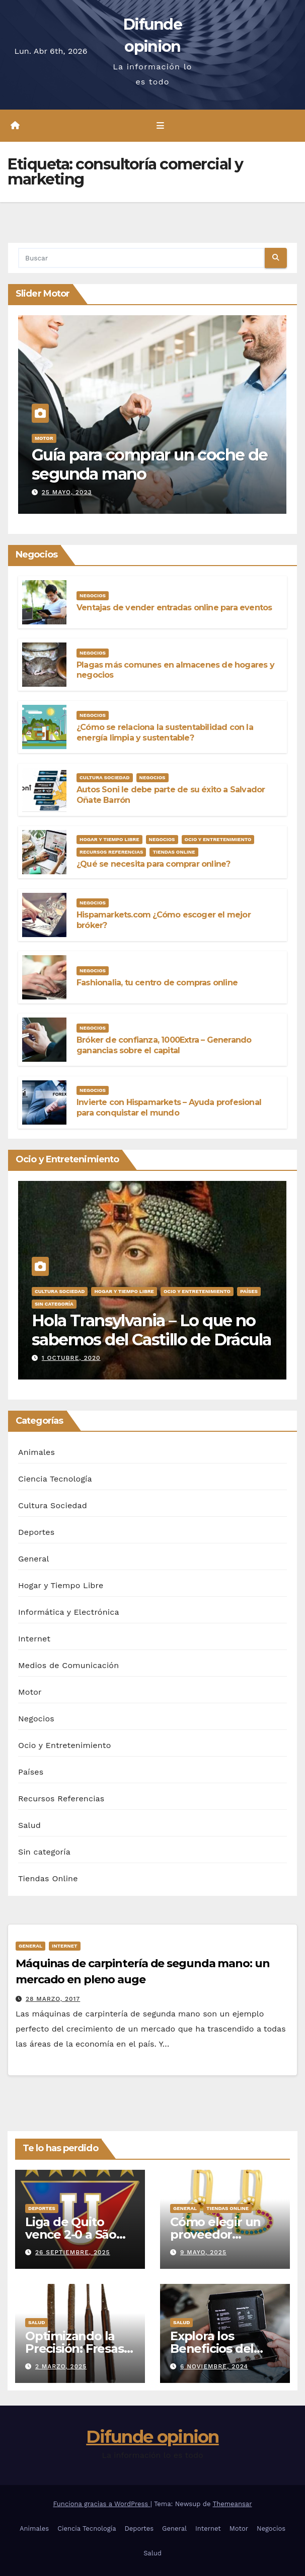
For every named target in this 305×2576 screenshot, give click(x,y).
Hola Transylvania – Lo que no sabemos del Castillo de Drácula (151, 1330)
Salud (29, 1825)
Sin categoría (54, 1304)
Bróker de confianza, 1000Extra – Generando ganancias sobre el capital (164, 1045)
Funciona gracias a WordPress (101, 2504)
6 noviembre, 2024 (214, 2366)
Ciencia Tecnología (55, 1479)
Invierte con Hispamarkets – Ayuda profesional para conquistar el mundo (169, 1107)
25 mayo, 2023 (67, 492)
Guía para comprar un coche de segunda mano (150, 464)
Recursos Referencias (111, 852)
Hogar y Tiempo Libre (109, 839)
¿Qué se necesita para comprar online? (153, 864)
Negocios (93, 595)
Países (249, 1291)
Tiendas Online (173, 852)
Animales (36, 1452)
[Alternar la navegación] (159, 125)
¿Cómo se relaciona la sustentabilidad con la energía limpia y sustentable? (165, 732)
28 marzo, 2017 (53, 1998)
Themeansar (232, 2504)
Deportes (36, 1532)
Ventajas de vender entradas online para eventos (174, 607)
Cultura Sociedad (105, 777)
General (33, 1558)
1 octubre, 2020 (71, 1357)
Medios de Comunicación (68, 1665)
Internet (34, 1638)
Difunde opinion (152, 2436)
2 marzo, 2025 (61, 2366)
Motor (44, 438)
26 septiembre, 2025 (72, 2252)
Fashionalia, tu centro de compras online (157, 982)
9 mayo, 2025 (203, 2252)
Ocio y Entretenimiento (218, 839)
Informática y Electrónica (68, 1612)
